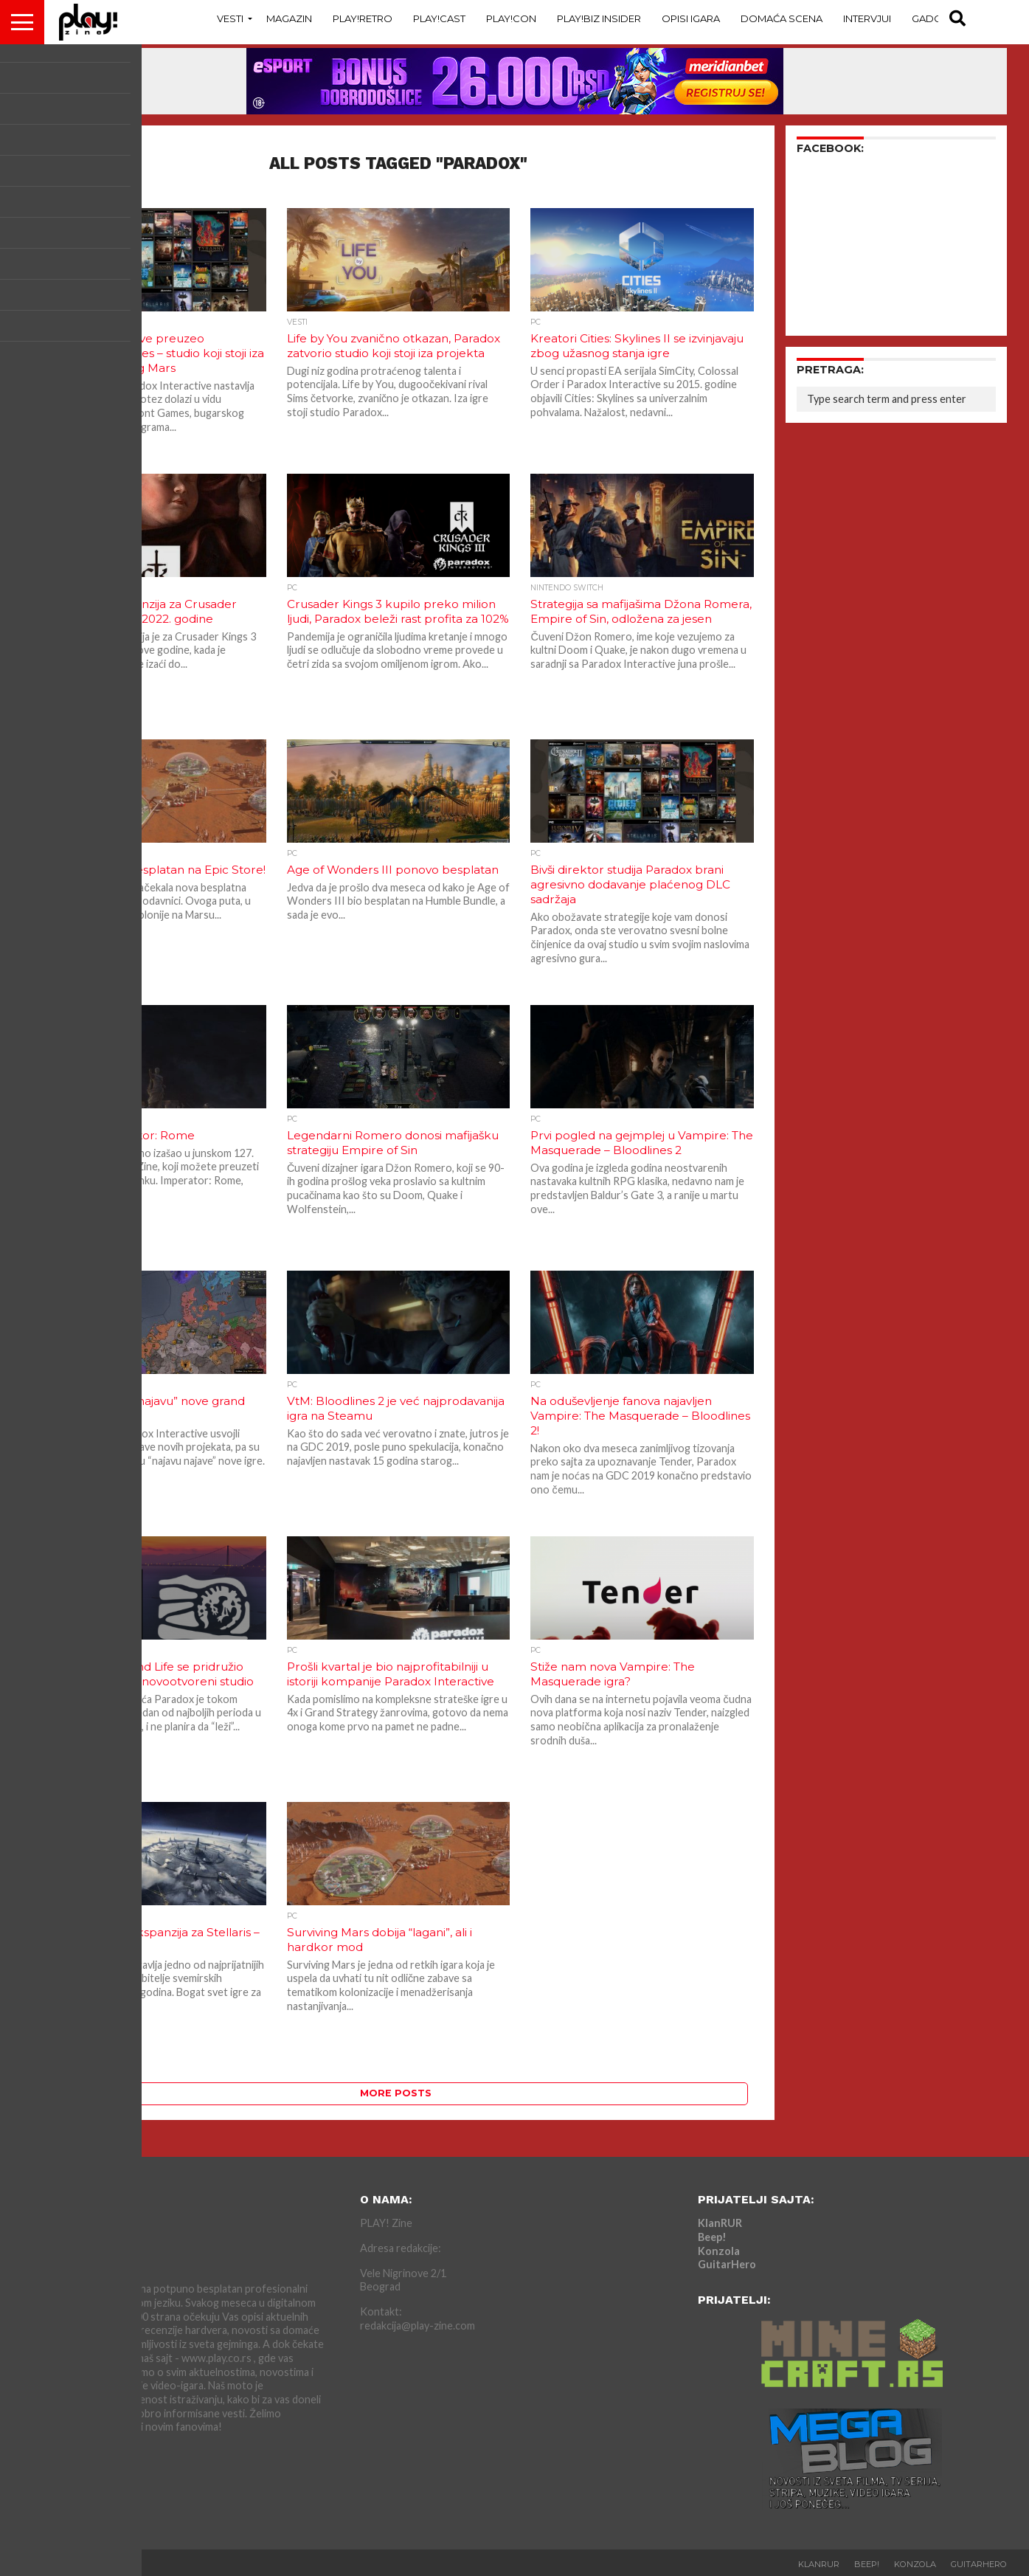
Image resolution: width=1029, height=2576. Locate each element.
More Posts (396, 2093)
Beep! (712, 2237)
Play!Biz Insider (599, 18)
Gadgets (935, 18)
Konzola (719, 2251)
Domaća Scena (781, 18)
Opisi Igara (691, 18)
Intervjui (867, 18)
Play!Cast (439, 18)
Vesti (230, 18)
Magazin (289, 18)
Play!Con (511, 18)
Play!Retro (362, 18)
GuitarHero (727, 2264)
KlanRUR (720, 2223)
